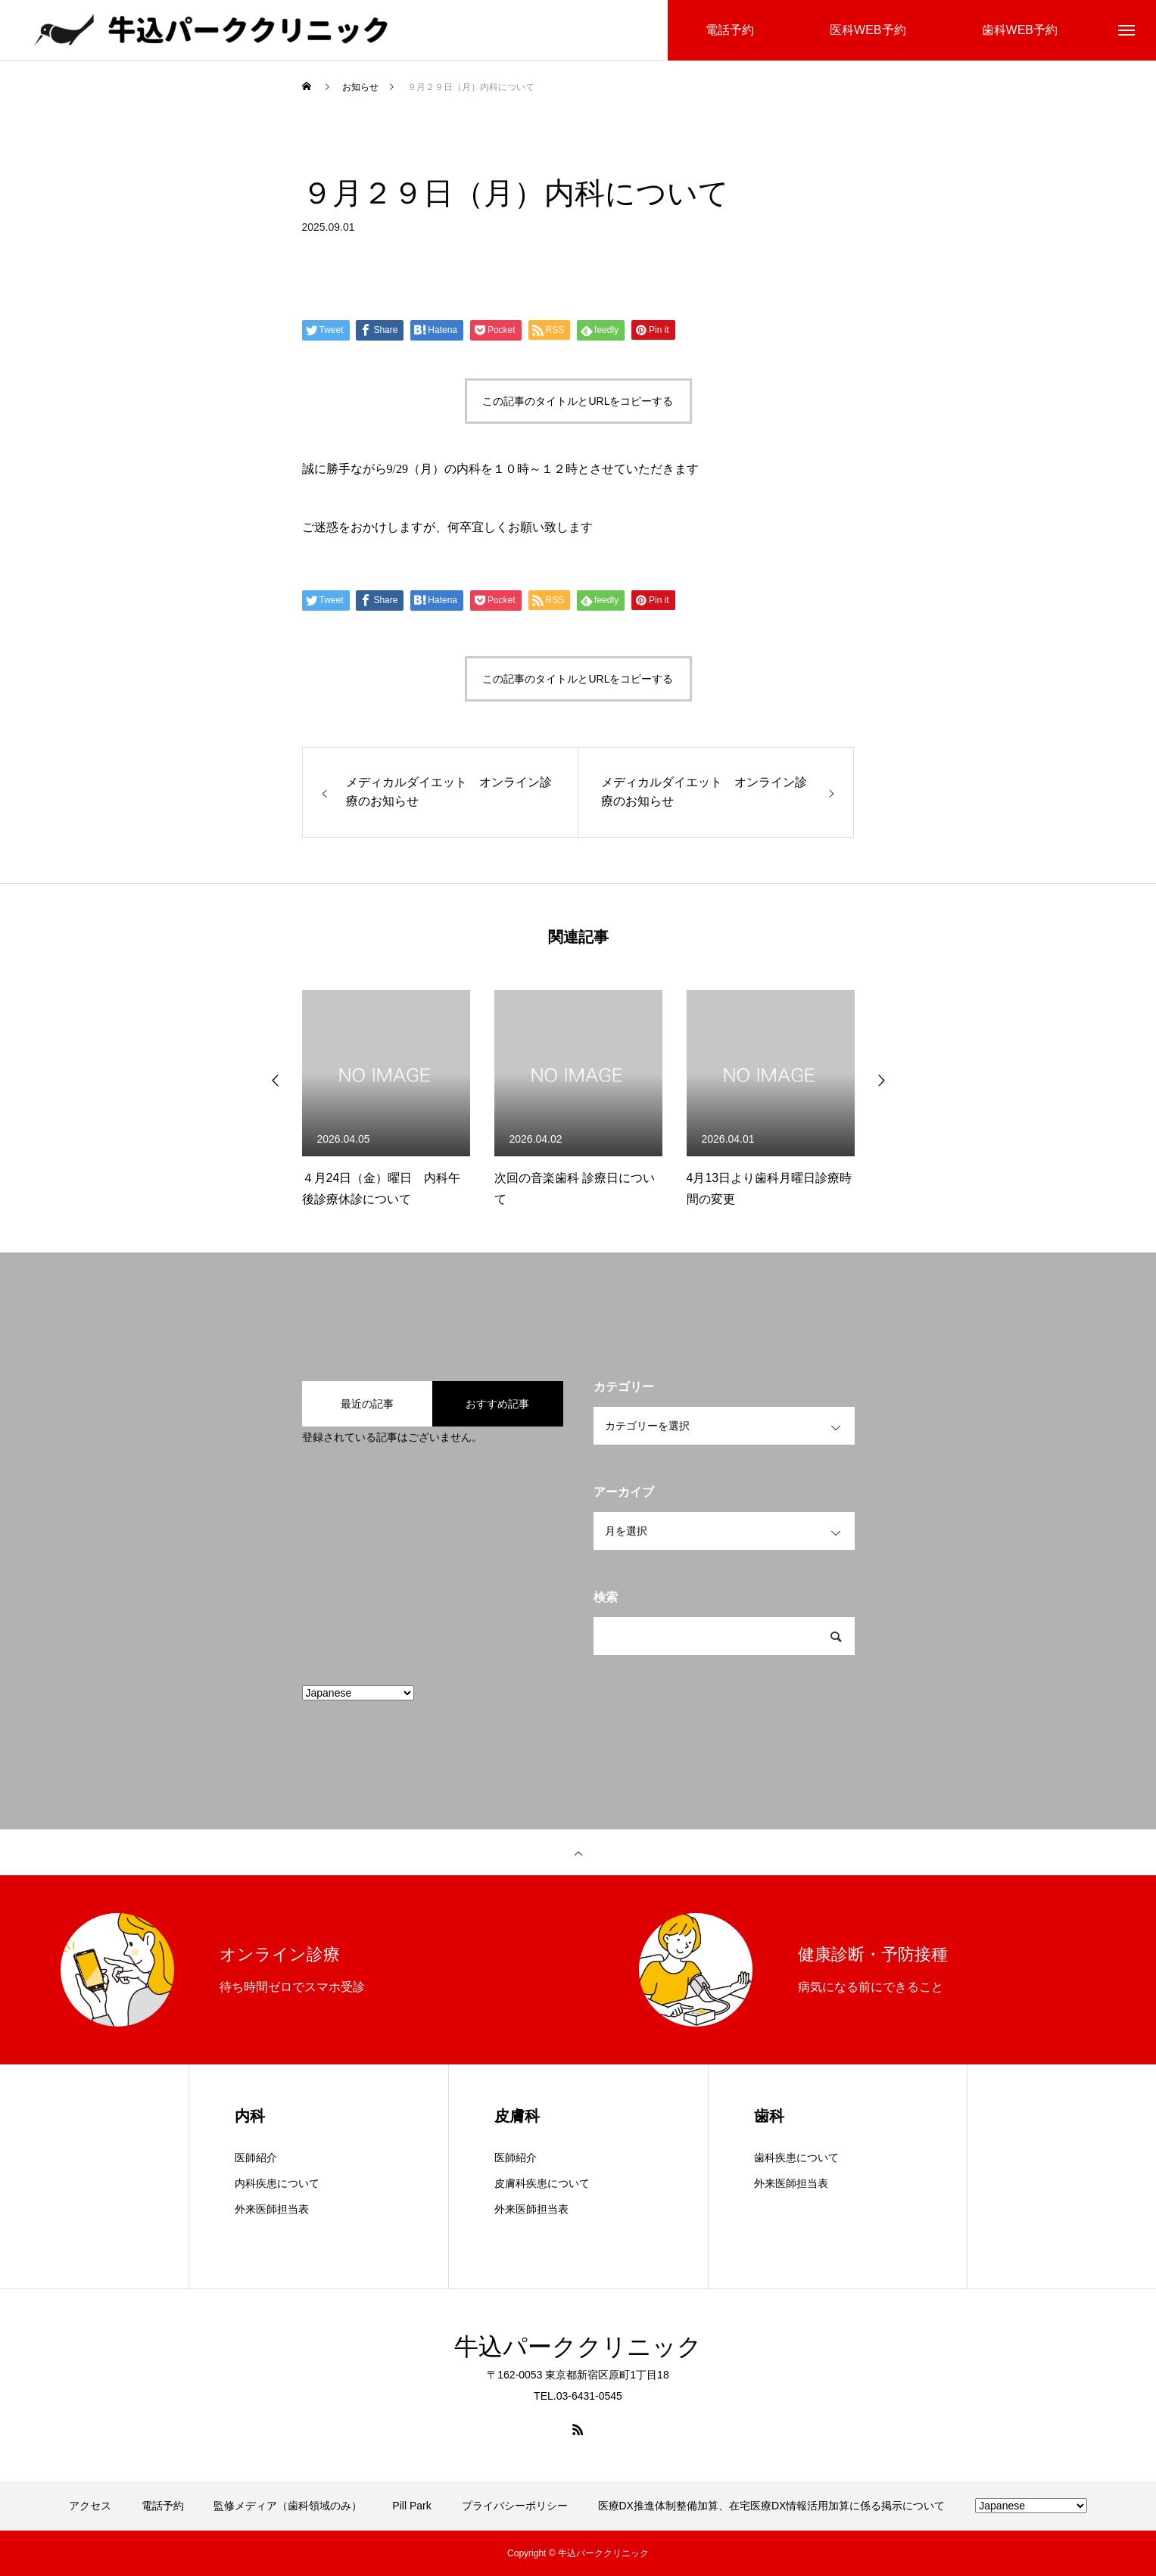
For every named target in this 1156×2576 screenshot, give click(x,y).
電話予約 (163, 2506)
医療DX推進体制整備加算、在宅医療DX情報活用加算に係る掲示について (772, 2506)
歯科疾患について (796, 2157)
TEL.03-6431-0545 (578, 2396)
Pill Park (411, 2506)
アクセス (90, 2506)
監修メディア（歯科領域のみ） (287, 2506)
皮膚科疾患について (542, 2183)
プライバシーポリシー (515, 2506)
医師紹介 (256, 2157)
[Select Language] (358, 1692)
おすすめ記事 (497, 1404)
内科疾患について (277, 2183)
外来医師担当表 (272, 2209)
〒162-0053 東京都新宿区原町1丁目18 (577, 2375)
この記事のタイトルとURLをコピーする (577, 401)
